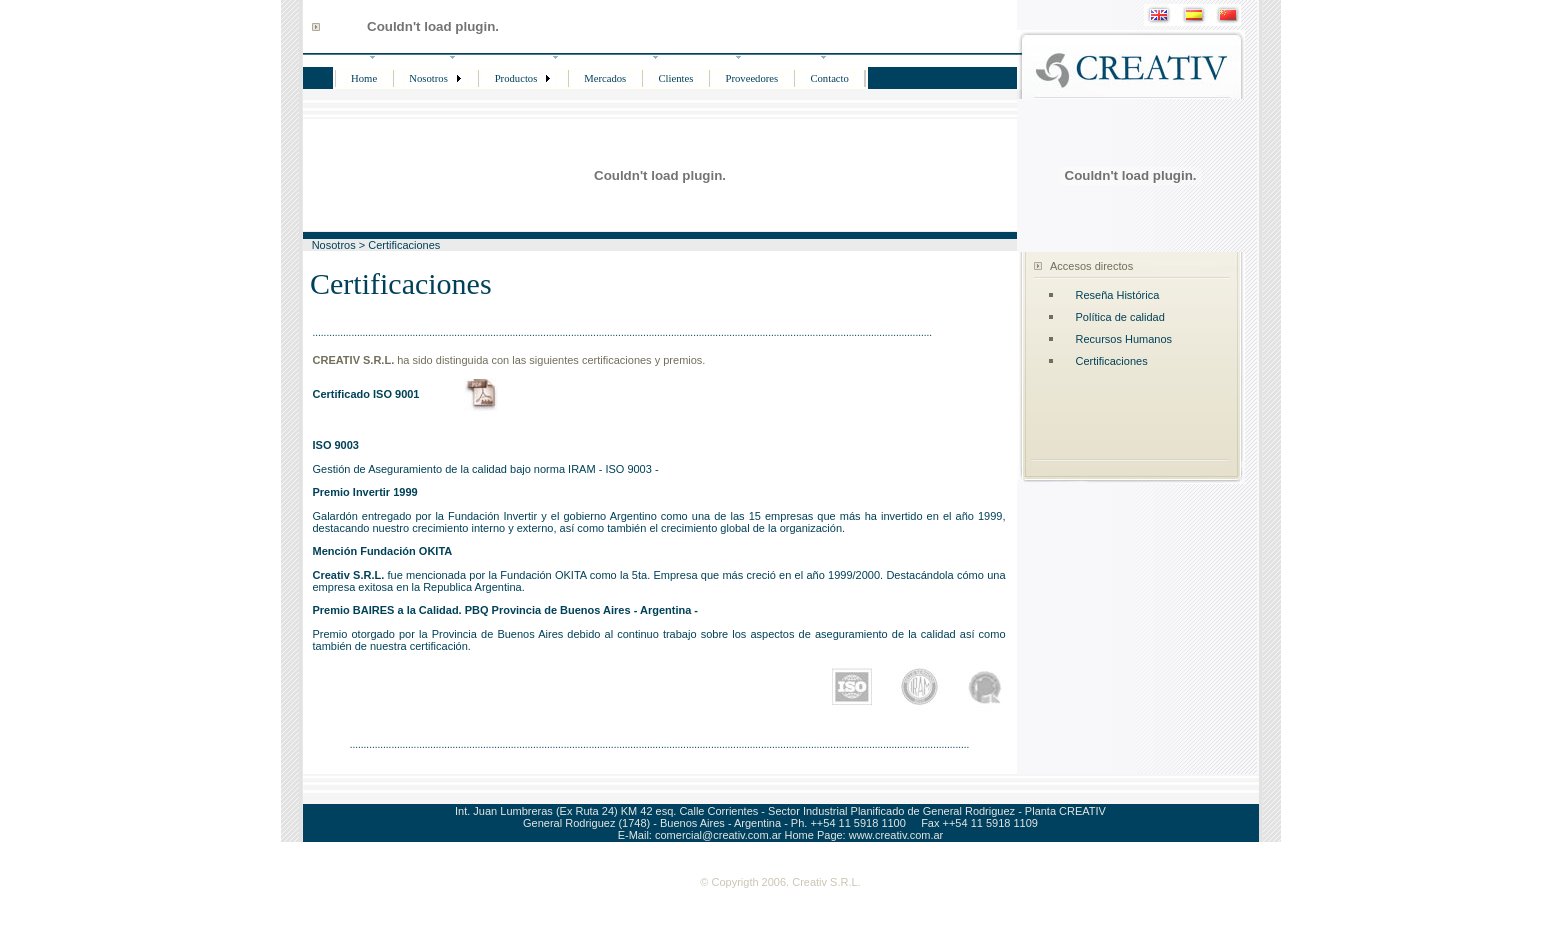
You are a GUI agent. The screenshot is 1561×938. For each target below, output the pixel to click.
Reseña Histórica (1118, 295)
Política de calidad (1120, 317)
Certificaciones (1112, 361)
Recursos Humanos (1124, 339)
